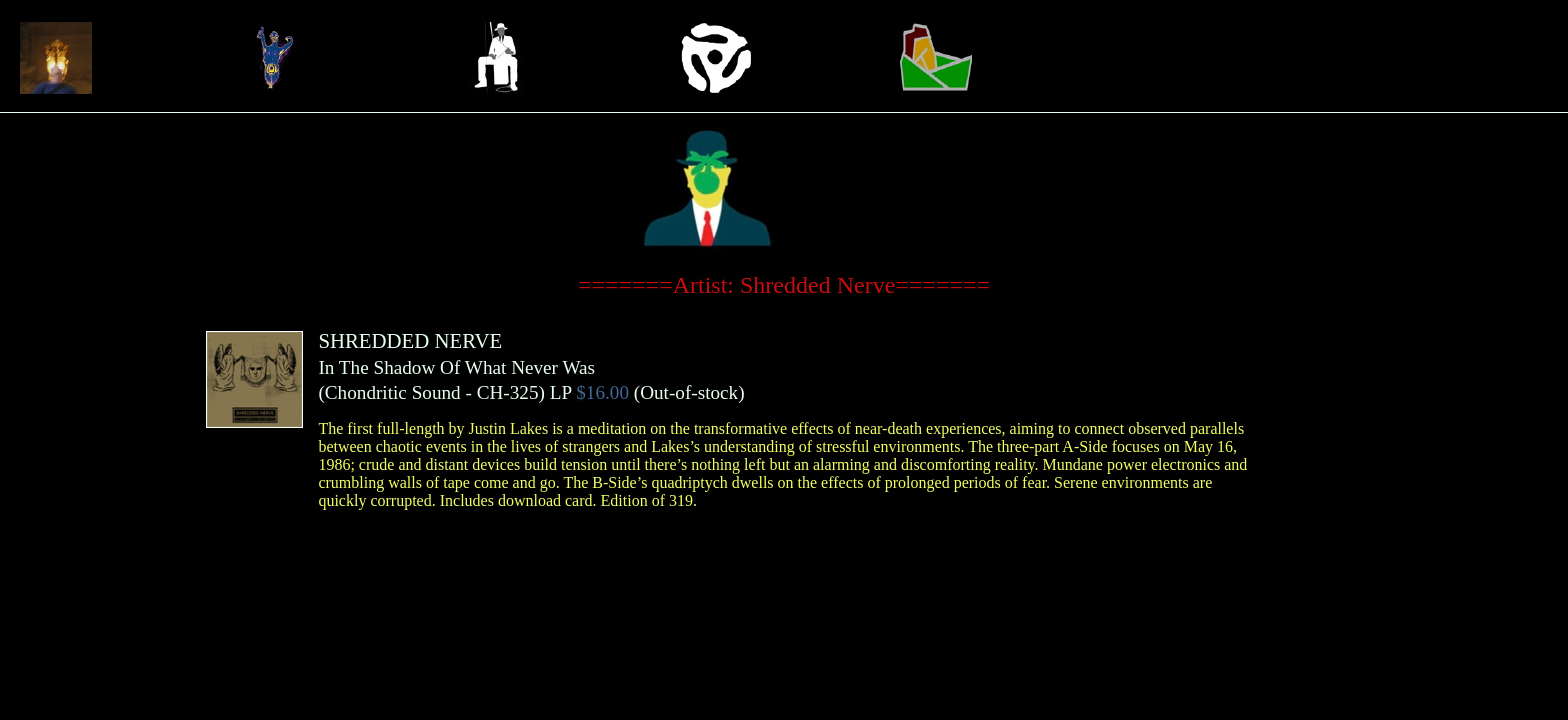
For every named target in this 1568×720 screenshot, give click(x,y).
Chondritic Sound (393, 392)
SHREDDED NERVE (410, 340)
